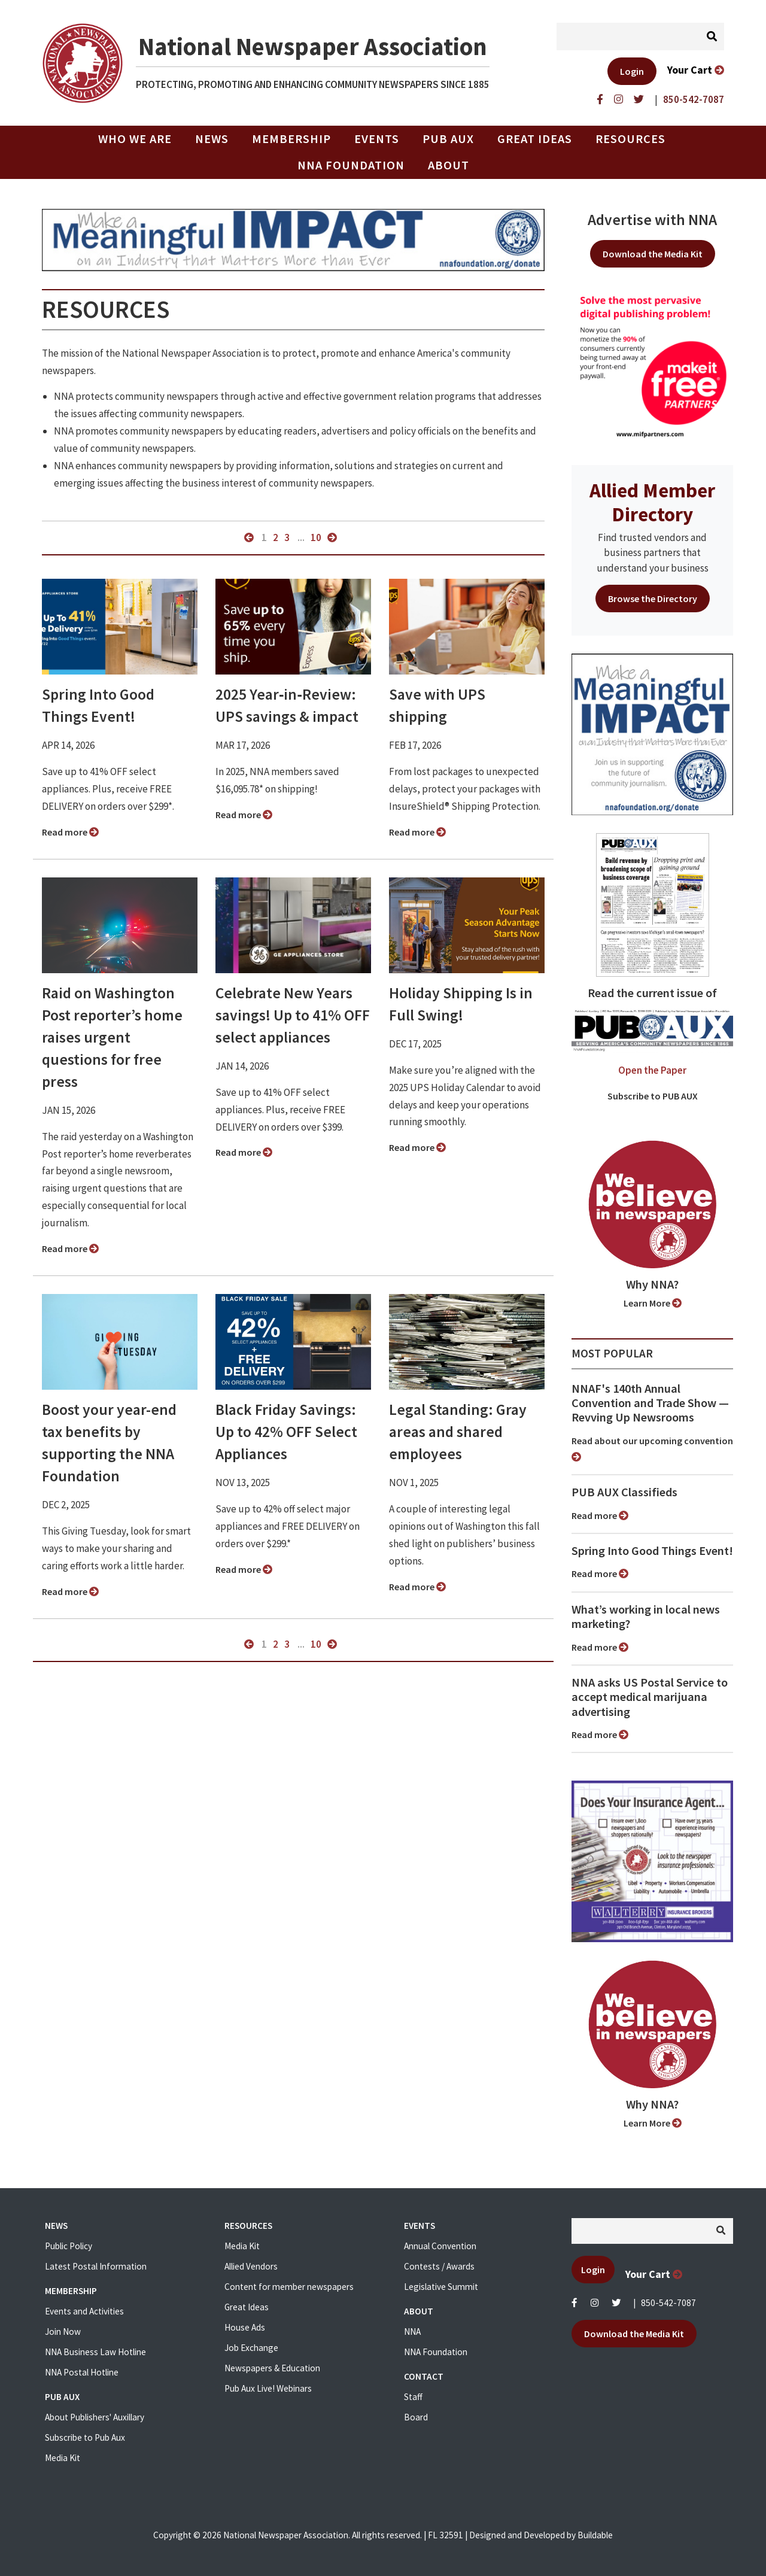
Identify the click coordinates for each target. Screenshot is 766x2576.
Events (376, 139)
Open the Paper (652, 1070)
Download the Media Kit (653, 254)
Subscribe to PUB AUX (652, 1096)
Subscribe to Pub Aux (85, 2437)
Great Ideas (534, 139)
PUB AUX (448, 139)
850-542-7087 (668, 2302)
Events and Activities (84, 2311)
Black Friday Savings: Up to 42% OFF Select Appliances (286, 1431)
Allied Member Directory (652, 502)
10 (316, 537)
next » (332, 537)
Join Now (63, 2331)
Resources (630, 139)
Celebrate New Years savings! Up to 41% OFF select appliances (292, 1015)
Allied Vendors (251, 2266)
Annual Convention (440, 2246)
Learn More (653, 1303)
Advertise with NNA (652, 219)
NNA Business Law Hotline (95, 2352)
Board (416, 2417)
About (448, 165)
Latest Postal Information (96, 2266)
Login (632, 71)
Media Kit (62, 2457)
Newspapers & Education (272, 2368)
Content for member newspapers (289, 2286)
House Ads (244, 2327)
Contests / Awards (439, 2266)
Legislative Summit (441, 2286)
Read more (70, 832)
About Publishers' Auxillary (94, 2417)
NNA (412, 2331)
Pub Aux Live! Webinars (268, 2388)
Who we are (135, 139)
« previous (249, 537)
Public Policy (68, 2246)
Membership (291, 139)
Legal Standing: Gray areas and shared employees (458, 1431)
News (212, 139)
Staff (413, 2396)
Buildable (595, 2535)
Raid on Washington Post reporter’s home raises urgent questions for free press (112, 1037)
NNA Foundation (351, 165)
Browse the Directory (652, 598)
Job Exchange (251, 2347)
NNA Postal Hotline (81, 2372)
